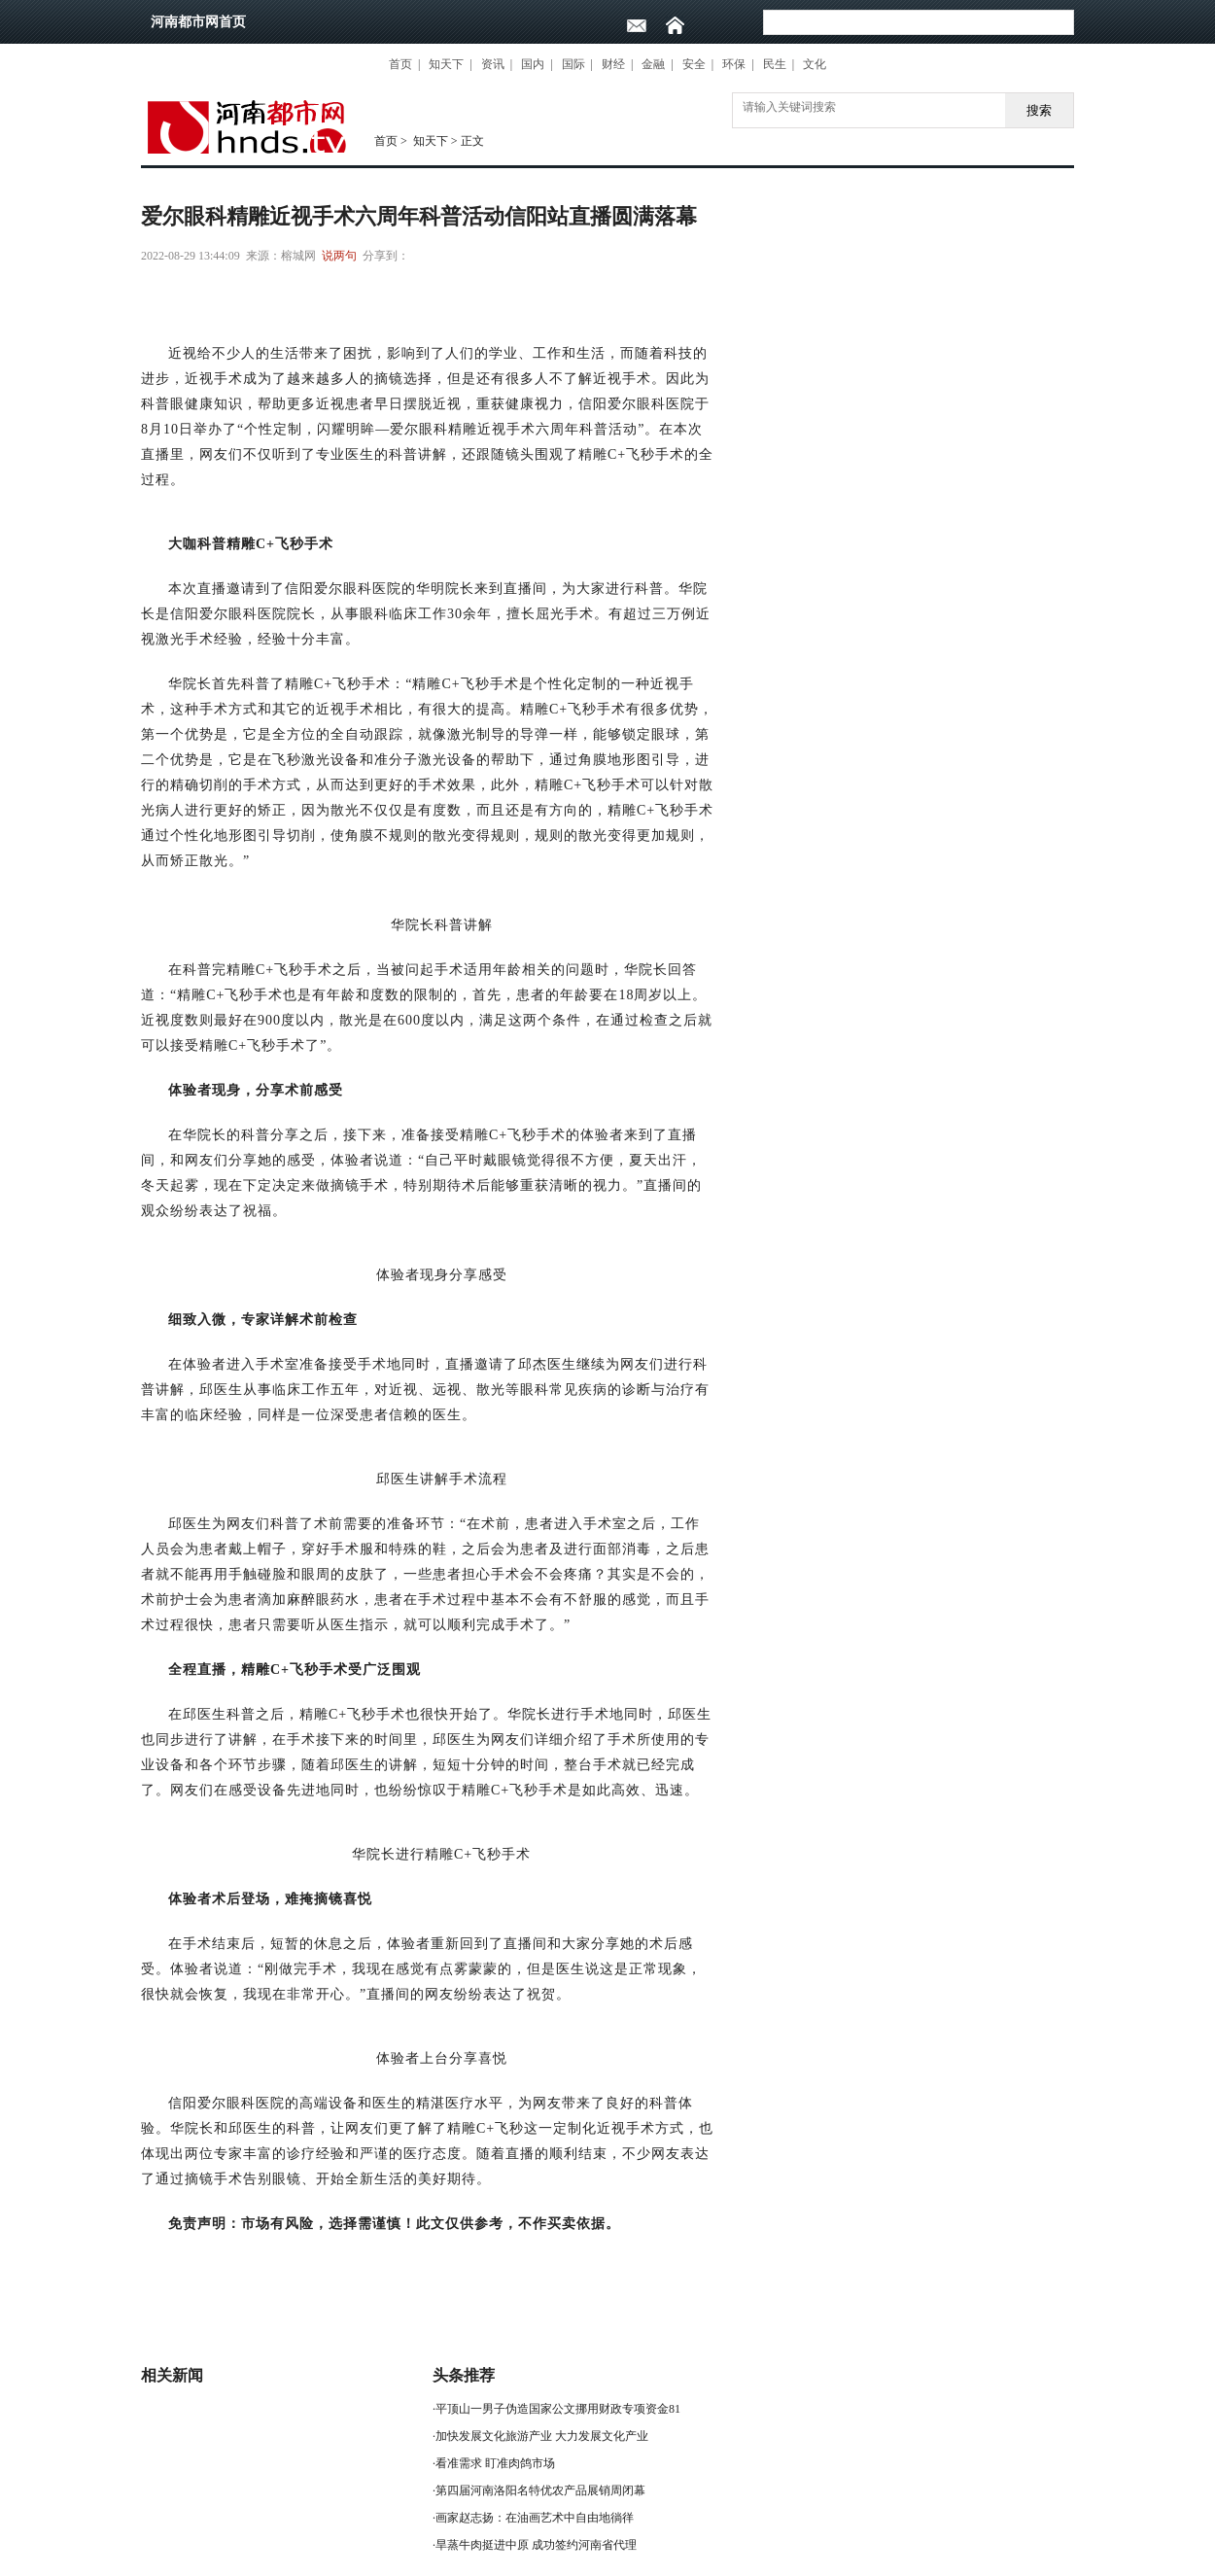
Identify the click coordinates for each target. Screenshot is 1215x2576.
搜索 (1039, 110)
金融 (653, 64)
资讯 (492, 64)
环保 (734, 64)
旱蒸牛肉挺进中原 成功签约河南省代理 (536, 2545)
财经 (613, 64)
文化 (814, 64)
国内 (532, 64)
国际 (573, 64)
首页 (400, 64)
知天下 (446, 64)
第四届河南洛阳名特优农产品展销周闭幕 (540, 2490)
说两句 (339, 255)
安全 (694, 64)
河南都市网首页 (198, 22)
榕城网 (298, 255)
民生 (774, 64)
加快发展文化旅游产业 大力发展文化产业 (541, 2436)
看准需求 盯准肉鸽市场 (495, 2463)
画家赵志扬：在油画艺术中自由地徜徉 (534, 2517)
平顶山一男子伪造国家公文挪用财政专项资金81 (557, 2409)
